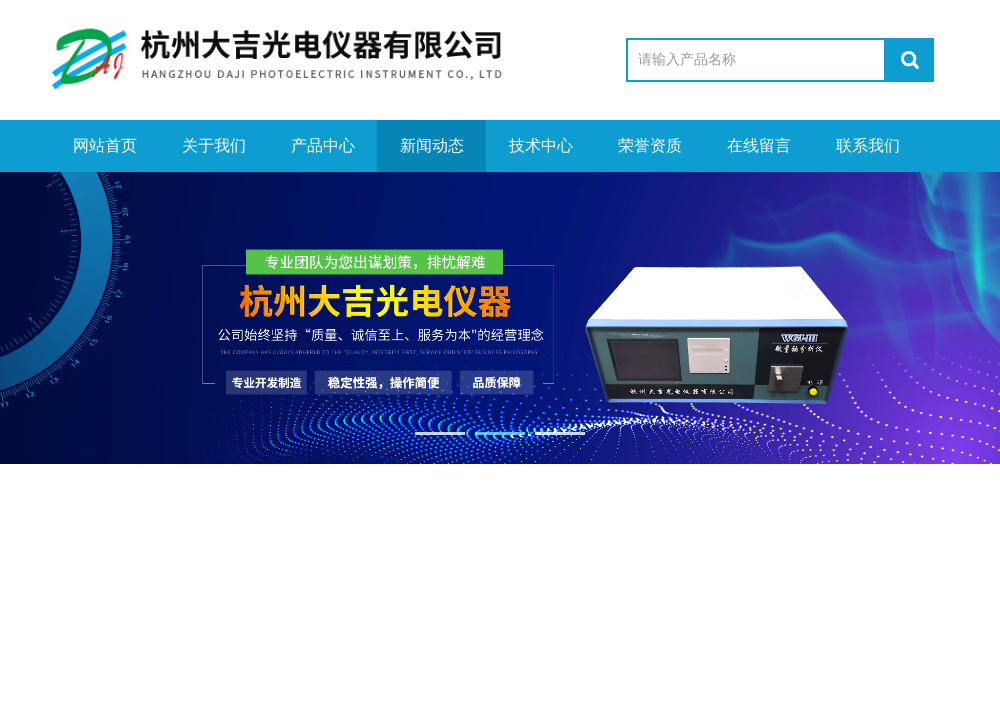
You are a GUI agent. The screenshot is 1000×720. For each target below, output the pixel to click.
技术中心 (541, 145)
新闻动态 (432, 145)
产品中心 (323, 145)
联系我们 (868, 145)
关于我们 (214, 145)
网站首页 (105, 145)
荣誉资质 (650, 145)
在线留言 (759, 145)
